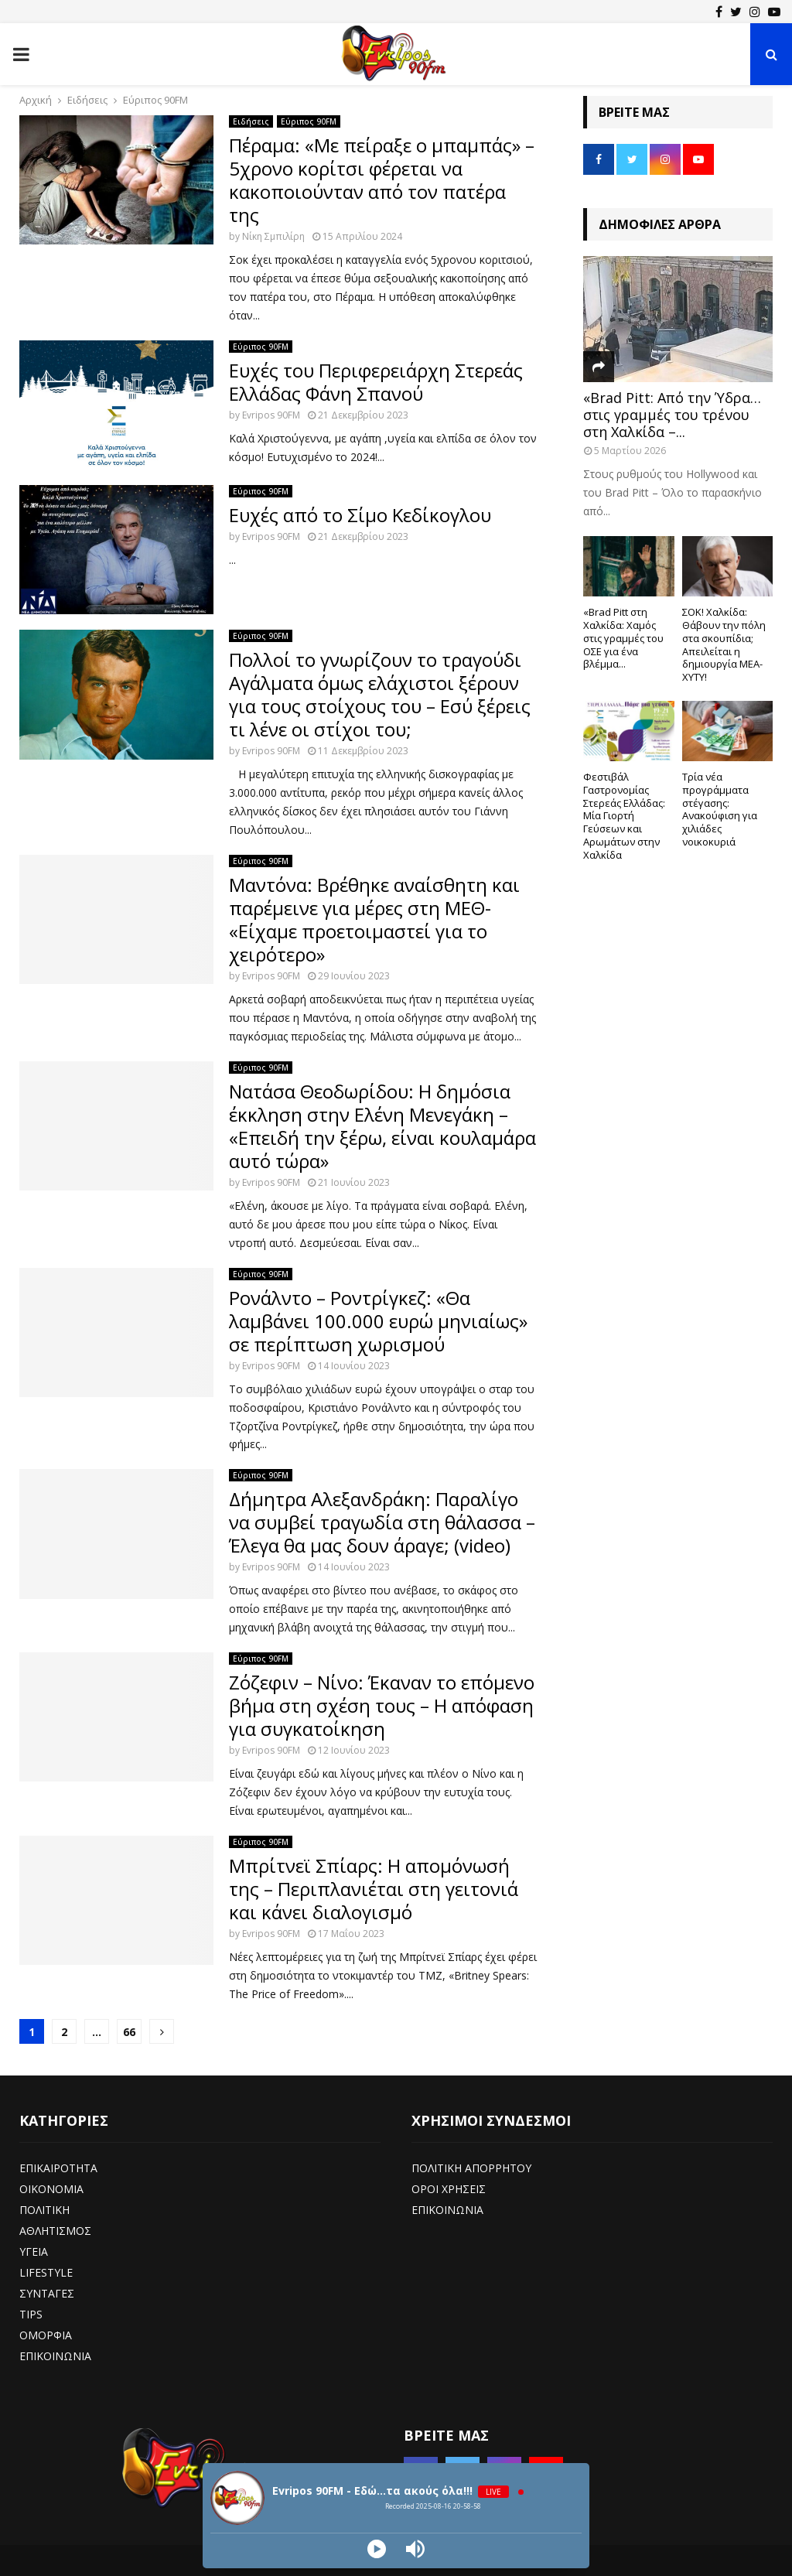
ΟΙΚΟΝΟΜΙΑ (51, 2188)
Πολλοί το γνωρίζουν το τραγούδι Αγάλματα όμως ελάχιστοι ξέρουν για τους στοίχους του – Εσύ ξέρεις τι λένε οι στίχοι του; (380, 694)
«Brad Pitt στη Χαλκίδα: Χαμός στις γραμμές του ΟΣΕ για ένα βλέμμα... (623, 638)
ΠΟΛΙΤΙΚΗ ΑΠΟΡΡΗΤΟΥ (471, 2168)
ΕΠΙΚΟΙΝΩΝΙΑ (55, 2356)
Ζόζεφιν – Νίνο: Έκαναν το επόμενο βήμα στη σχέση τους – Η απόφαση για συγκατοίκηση (381, 1705)
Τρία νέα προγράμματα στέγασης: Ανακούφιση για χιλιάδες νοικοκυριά (719, 809)
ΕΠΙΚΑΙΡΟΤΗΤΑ (58, 2168)
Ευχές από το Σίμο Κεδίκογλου (360, 515)
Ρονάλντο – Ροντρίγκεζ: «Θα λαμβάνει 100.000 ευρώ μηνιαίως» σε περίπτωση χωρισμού (378, 1321)
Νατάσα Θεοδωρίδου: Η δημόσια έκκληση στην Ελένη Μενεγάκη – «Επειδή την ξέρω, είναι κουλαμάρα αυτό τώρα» (382, 1126)
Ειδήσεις (251, 121)
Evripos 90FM (271, 415)
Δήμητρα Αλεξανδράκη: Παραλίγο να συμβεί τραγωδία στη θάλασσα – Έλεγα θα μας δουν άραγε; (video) (382, 1522)
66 (129, 2031)
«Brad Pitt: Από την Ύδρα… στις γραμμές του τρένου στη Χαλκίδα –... (672, 414)
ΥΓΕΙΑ (33, 2251)
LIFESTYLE (46, 2272)
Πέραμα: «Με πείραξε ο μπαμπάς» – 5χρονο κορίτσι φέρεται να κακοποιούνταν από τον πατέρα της (381, 179)
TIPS (31, 2314)
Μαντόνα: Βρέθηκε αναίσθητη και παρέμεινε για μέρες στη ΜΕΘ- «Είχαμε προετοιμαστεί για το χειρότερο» (374, 919)
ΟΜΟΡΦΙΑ (45, 2335)
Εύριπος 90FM (308, 121)
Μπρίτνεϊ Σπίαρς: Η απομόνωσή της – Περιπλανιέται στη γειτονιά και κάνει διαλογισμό (373, 1889)
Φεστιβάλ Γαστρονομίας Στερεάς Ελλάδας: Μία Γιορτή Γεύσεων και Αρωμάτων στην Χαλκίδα (624, 816)
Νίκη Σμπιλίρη (273, 236)
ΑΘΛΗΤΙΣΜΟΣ (55, 2230)
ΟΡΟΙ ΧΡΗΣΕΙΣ (448, 2188)
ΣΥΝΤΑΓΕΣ (46, 2293)
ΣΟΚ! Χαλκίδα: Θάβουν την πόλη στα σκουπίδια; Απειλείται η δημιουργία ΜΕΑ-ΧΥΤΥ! (724, 644)
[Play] (376, 2549)
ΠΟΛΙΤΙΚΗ (44, 2209)
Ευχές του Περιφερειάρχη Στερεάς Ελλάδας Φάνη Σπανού (376, 381)
